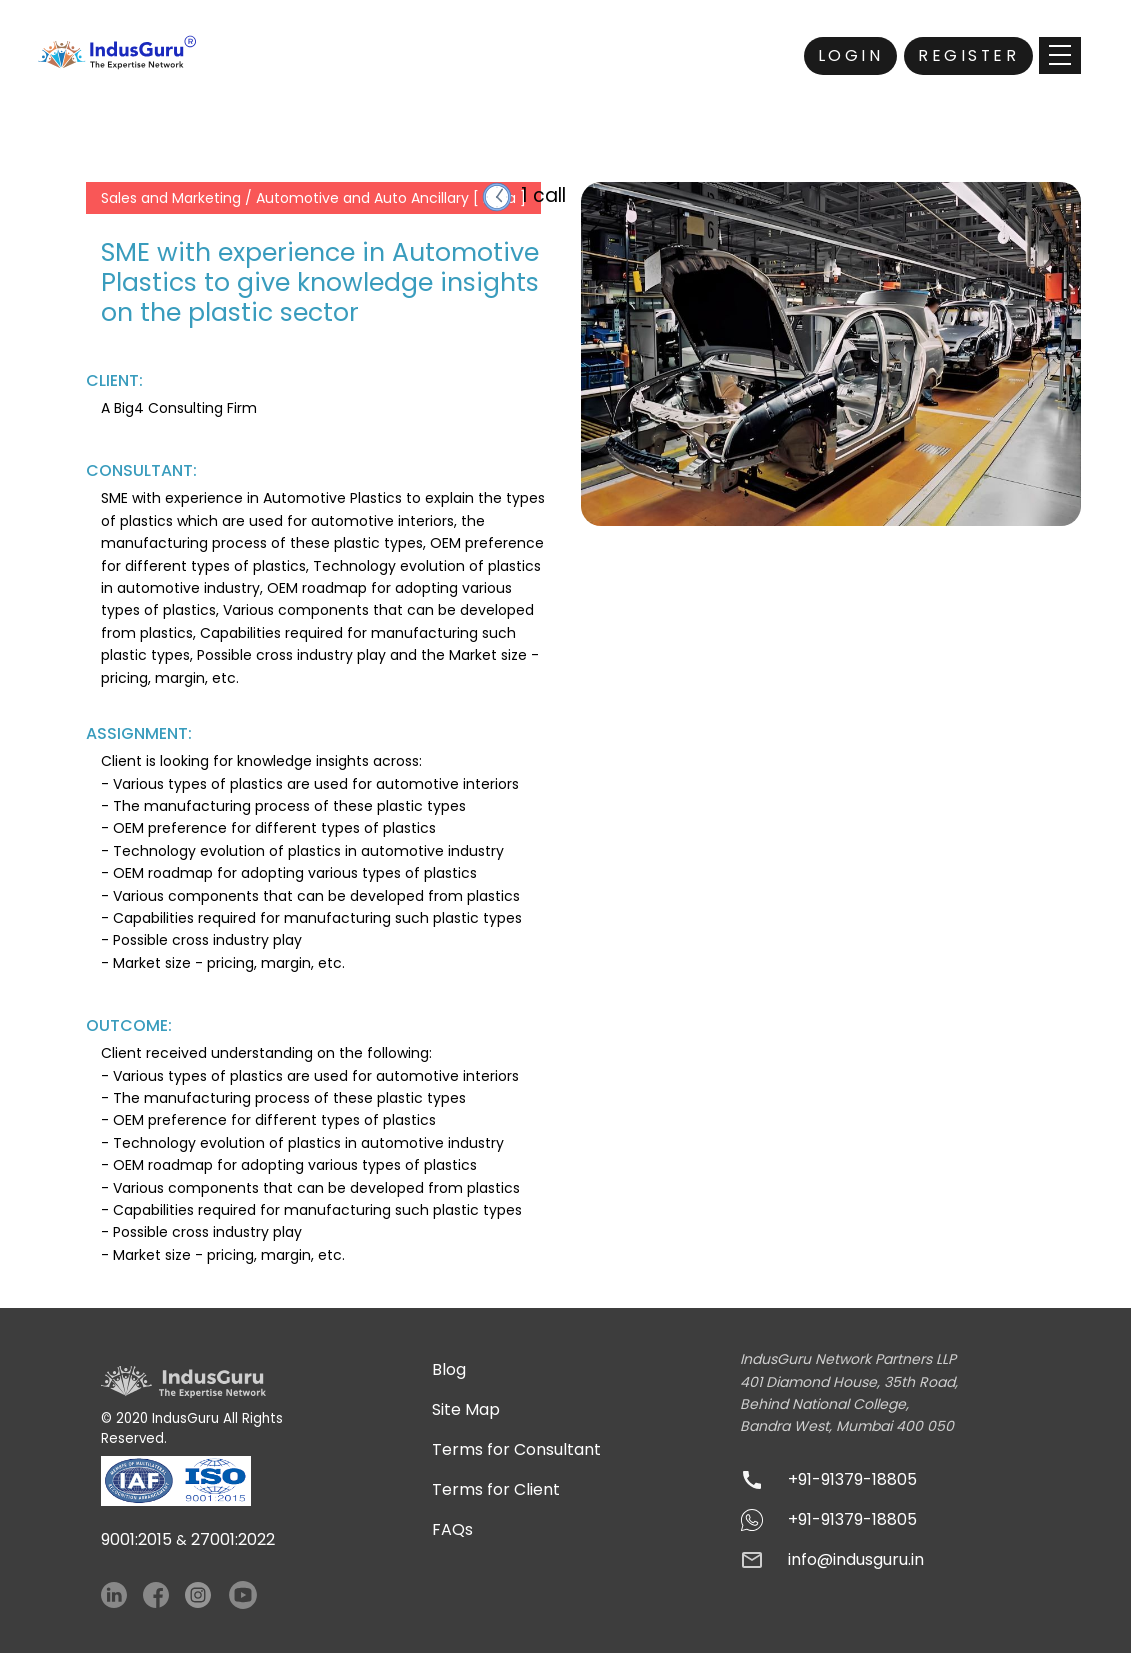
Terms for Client (496, 1489)
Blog (449, 1369)
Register (968, 55)
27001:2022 (233, 1539)
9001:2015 (136, 1539)
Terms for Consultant (516, 1449)
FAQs (452, 1529)
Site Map (466, 1409)
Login (851, 55)
